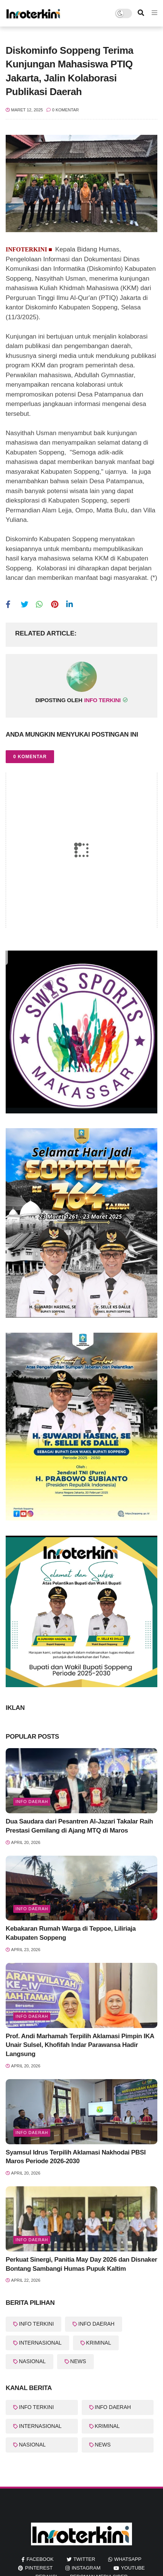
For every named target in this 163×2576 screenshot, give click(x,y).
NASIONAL (32, 2361)
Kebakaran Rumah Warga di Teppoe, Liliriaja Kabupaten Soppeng (71, 1933)
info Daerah (32, 1801)
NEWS (78, 2361)
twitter (84, 2559)
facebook (40, 2559)
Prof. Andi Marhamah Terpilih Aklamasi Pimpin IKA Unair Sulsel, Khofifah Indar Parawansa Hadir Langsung (80, 2045)
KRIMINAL (98, 2343)
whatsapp (127, 2559)
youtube (133, 2568)
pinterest (39, 2568)
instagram (85, 2568)
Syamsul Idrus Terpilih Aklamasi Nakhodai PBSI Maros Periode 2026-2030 (76, 2157)
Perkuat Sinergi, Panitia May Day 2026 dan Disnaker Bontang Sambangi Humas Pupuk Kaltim (81, 2264)
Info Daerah (32, 1908)
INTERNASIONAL (40, 2343)
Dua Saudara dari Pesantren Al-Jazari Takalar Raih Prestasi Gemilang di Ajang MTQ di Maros (79, 1826)
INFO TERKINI (36, 2324)
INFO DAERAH (96, 2324)
